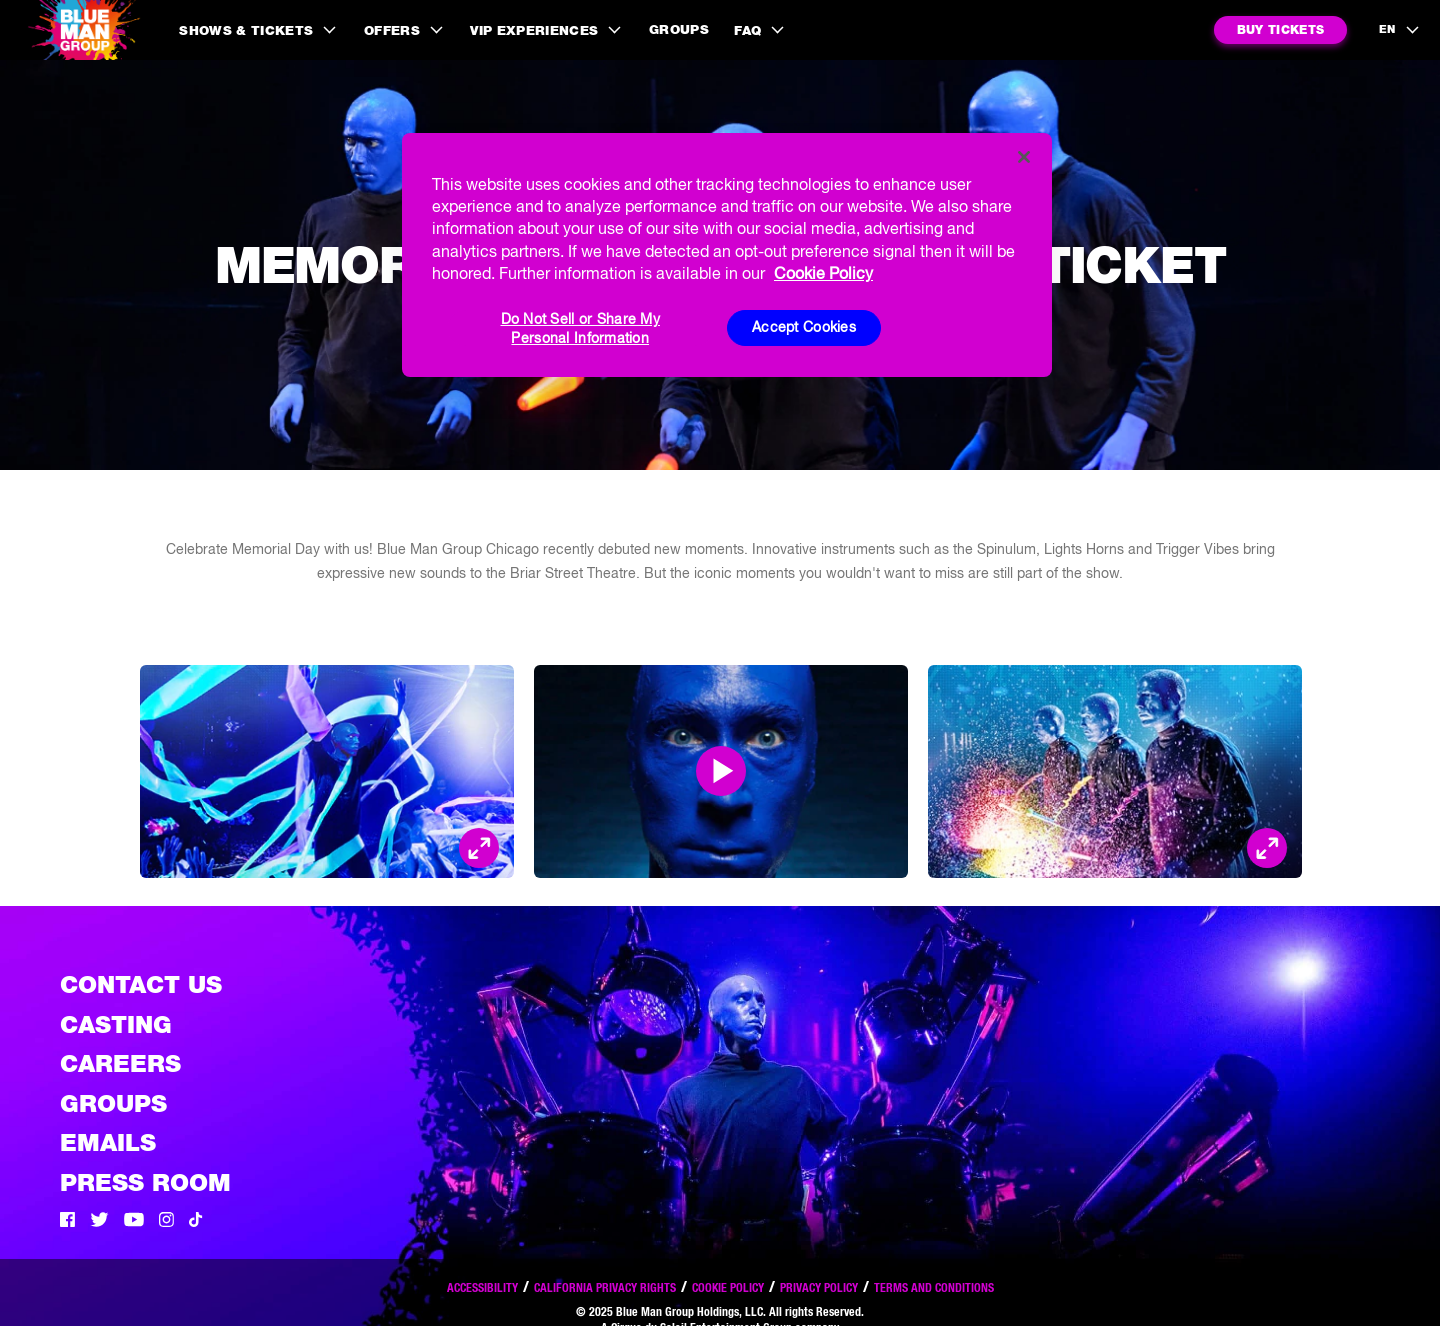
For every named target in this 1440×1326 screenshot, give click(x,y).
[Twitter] (99, 1222)
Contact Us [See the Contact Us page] (141, 984)
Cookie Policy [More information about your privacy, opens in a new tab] (823, 273)
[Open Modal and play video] (721, 771)
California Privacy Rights (605, 1287)
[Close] (1024, 157)
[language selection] (1400, 30)
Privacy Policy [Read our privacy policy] (819, 1287)
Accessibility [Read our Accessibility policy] (482, 1287)
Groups (679, 29)
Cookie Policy (728, 1287)
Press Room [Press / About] (145, 1182)
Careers (120, 1063)
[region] (727, 255)
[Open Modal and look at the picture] (479, 848)
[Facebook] (67, 1222)
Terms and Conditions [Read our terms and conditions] (934, 1287)
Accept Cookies (804, 327)
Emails (108, 1142)
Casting (116, 1024)
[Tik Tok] (196, 1222)
